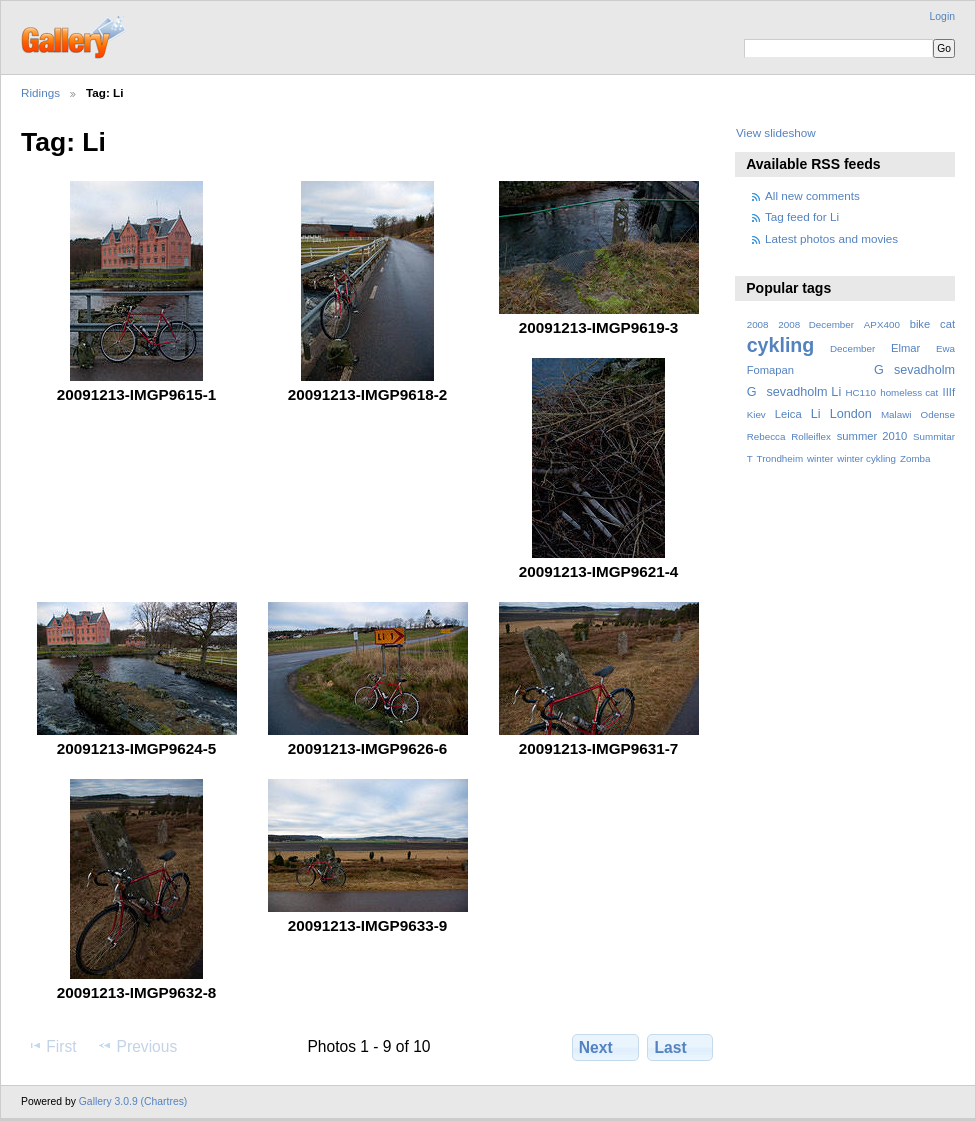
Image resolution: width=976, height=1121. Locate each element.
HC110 (860, 392)
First (51, 1046)
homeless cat (909, 392)
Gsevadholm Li (794, 392)
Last (680, 1047)
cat (947, 324)
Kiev (756, 414)
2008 (758, 324)
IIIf (949, 392)
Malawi (896, 414)
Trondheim (780, 458)
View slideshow (776, 132)
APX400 (882, 324)
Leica (788, 414)
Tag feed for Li (802, 216)
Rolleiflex (811, 436)
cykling (781, 345)
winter (820, 458)
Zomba (915, 458)
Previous (137, 1046)
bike (920, 324)
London (851, 414)
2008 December (816, 324)
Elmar (905, 348)
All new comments (812, 195)
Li (816, 414)
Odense (938, 414)
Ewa (945, 348)
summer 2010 (872, 436)
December (852, 348)
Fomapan (770, 370)
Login (942, 16)
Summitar (934, 436)
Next (605, 1047)
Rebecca (766, 436)
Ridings (40, 92)
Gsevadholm (914, 370)
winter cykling (866, 458)
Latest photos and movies (831, 238)
